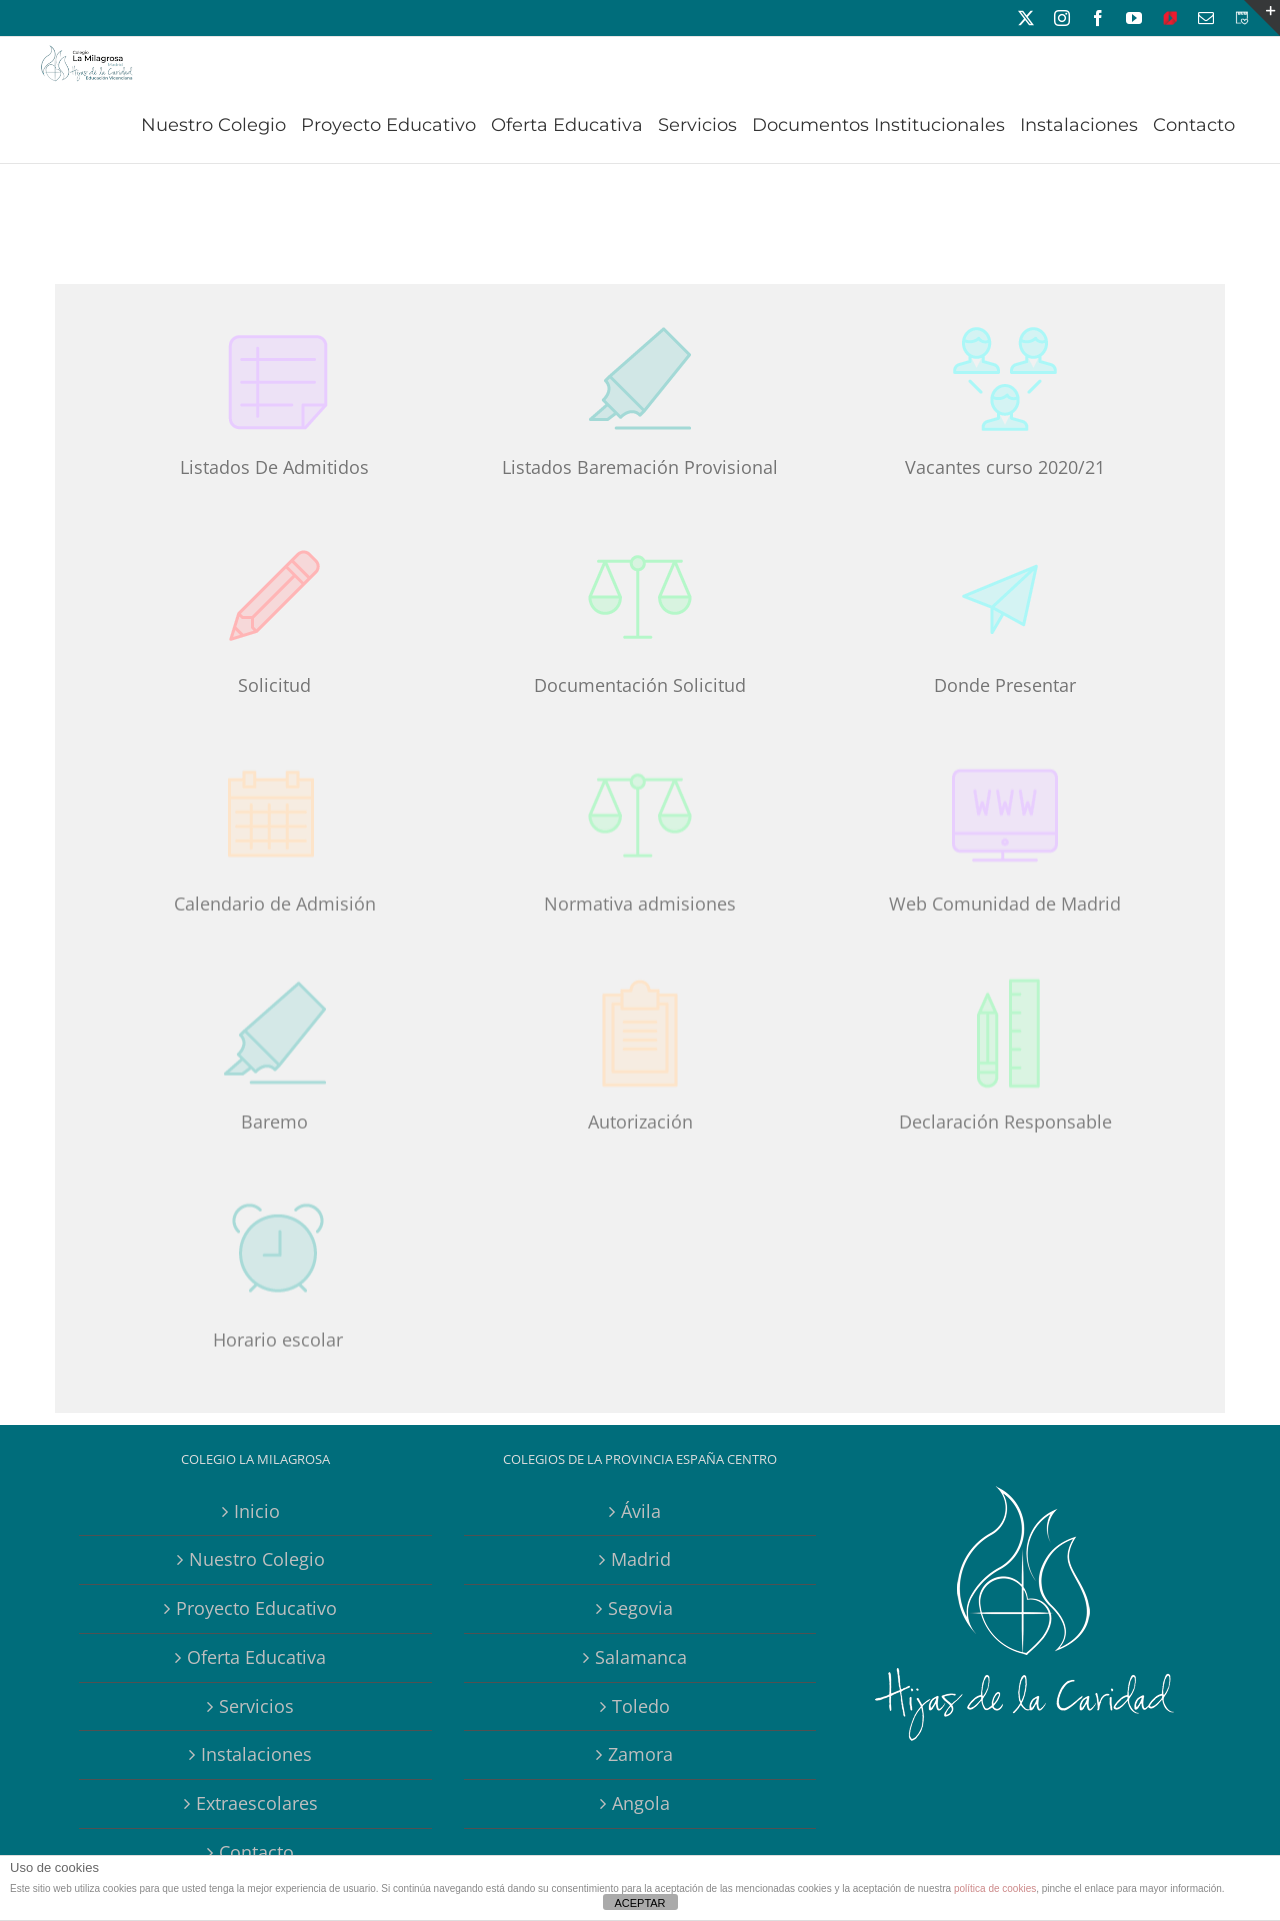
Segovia (640, 1608)
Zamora (640, 1754)
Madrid (641, 1559)
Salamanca (641, 1657)
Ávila (641, 1511)
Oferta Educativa (256, 1657)
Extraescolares (257, 1803)
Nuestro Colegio (257, 1559)
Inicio (257, 1511)
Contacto (256, 1852)
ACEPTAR (639, 1903)
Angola (641, 1803)
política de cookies (995, 1888)
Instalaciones (256, 1754)
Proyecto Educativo (256, 1608)
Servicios (256, 1706)
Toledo (641, 1706)
